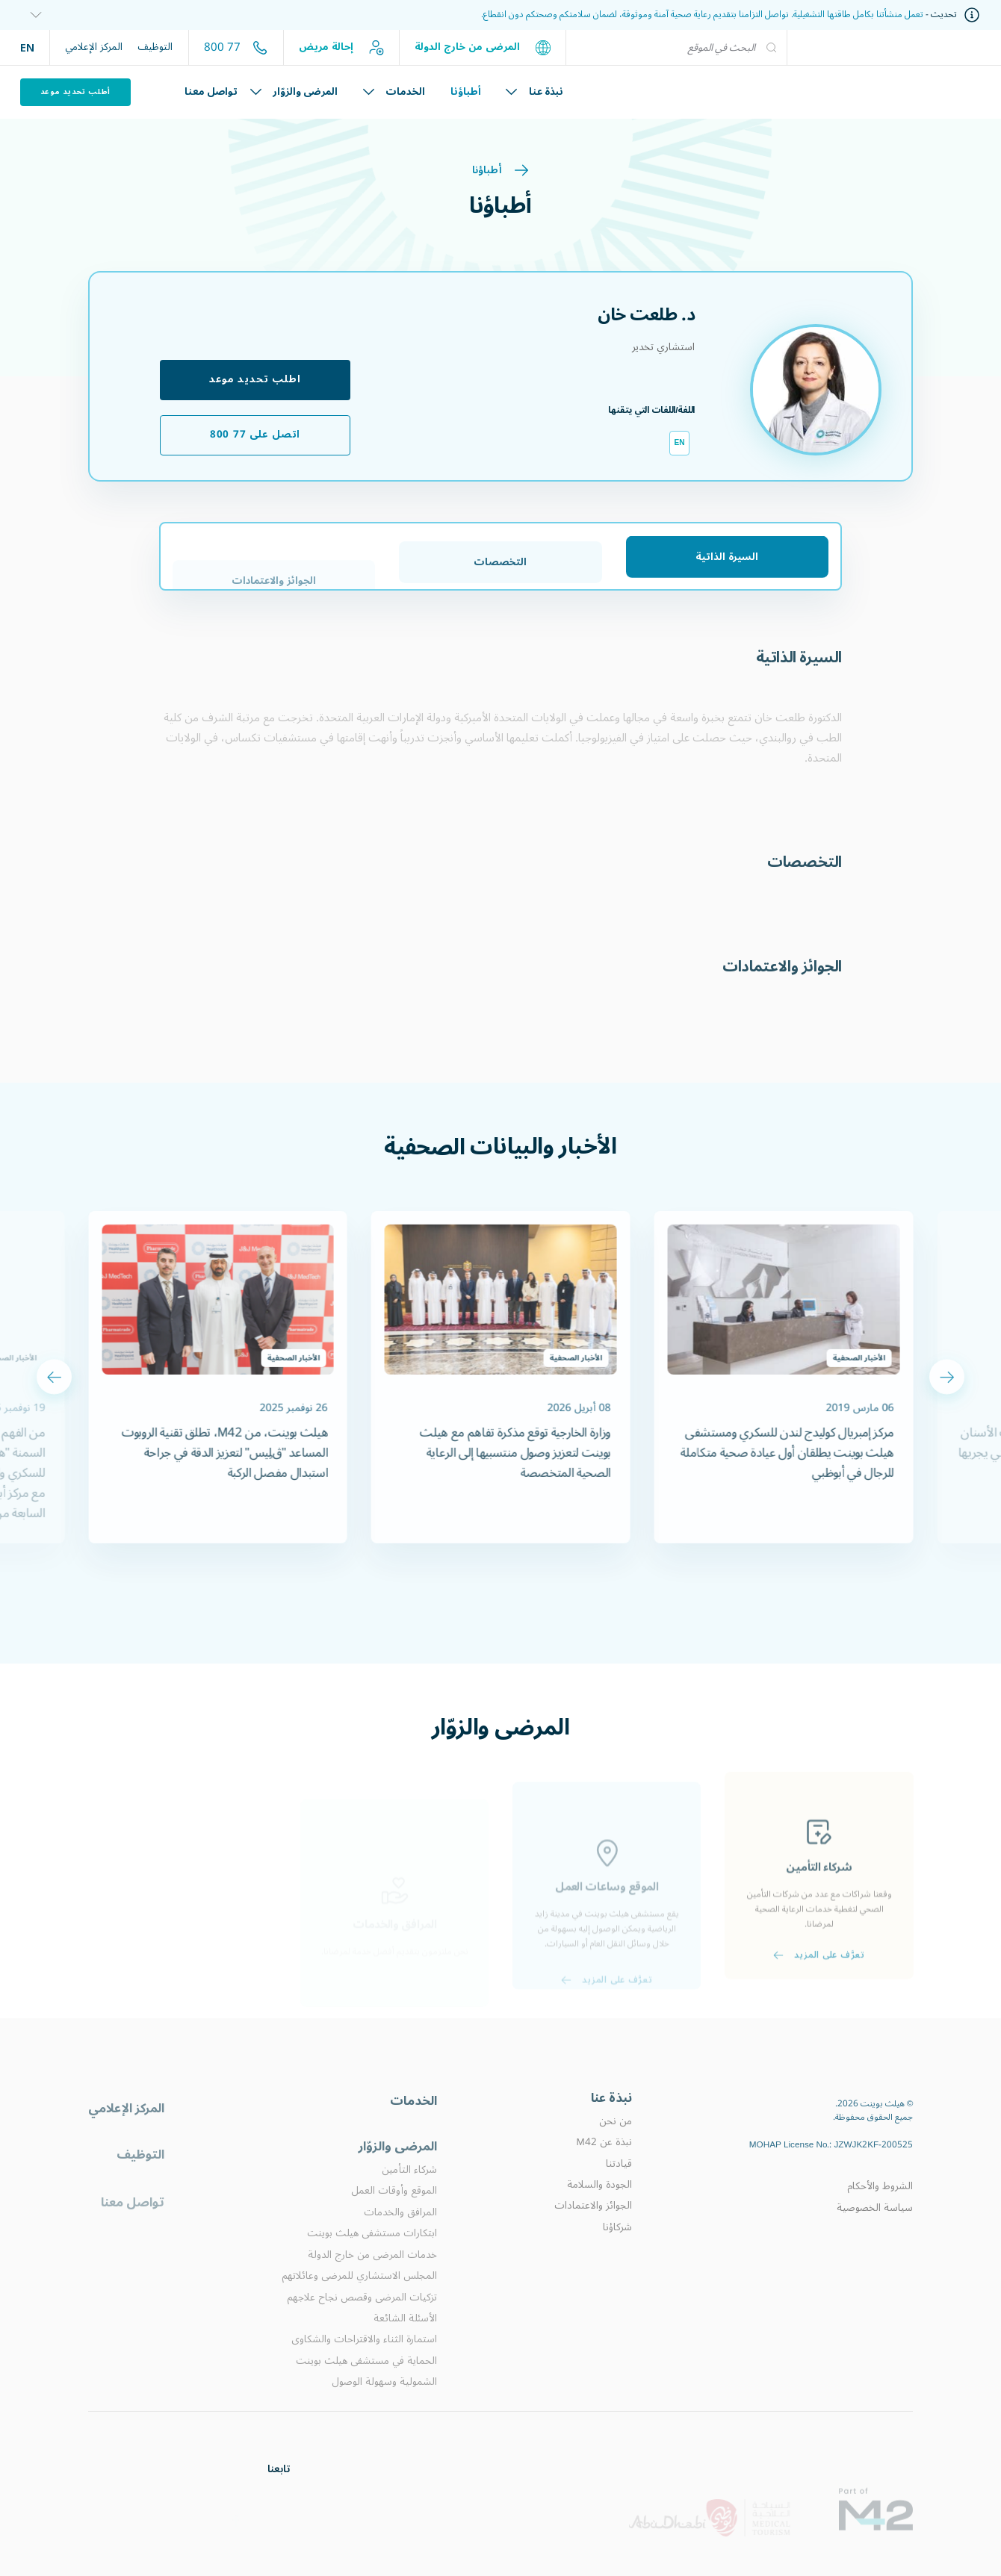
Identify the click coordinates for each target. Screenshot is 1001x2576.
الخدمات (394, 91)
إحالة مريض (341, 47)
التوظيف (155, 47)
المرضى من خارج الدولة (483, 47)
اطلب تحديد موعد (254, 379)
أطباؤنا (465, 91)
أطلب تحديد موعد (75, 91)
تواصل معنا (211, 91)
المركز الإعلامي (94, 47)
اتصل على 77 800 (255, 434)
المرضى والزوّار (294, 91)
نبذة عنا (534, 91)
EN (27, 47)
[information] (31, 15)
